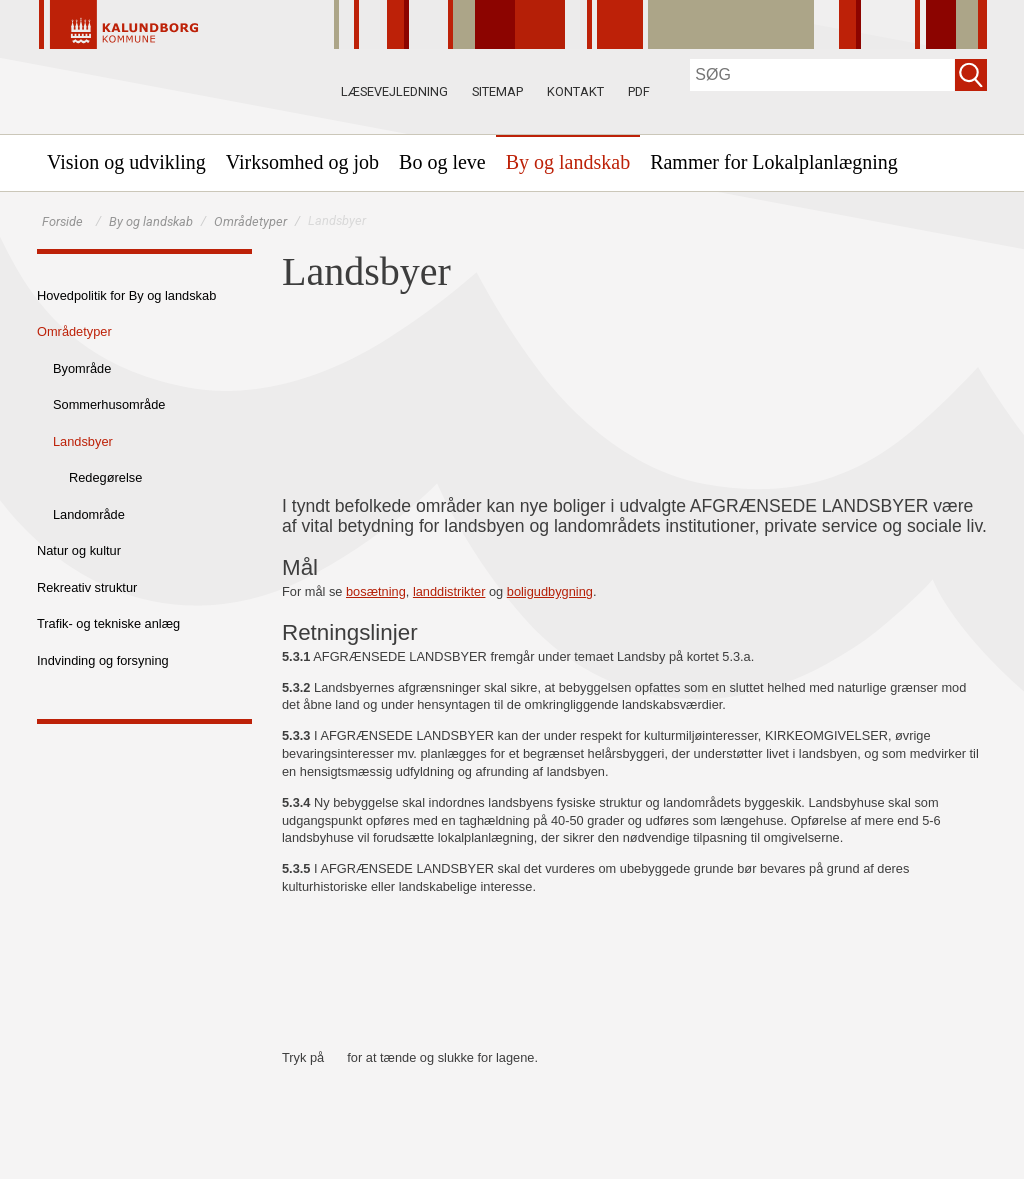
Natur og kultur (79, 550)
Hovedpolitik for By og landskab (126, 295)
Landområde (89, 514)
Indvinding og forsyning (103, 660)
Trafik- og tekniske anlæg (108, 623)
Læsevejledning (394, 91)
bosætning (376, 591)
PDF (639, 91)
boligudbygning (550, 591)
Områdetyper (250, 221)
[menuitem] (126, 162)
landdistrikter (449, 591)
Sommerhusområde (109, 404)
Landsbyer (83, 441)
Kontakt (575, 91)
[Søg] (822, 75)
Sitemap (497, 91)
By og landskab (151, 221)
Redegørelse (105, 477)
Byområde (82, 368)
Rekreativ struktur (87, 587)
